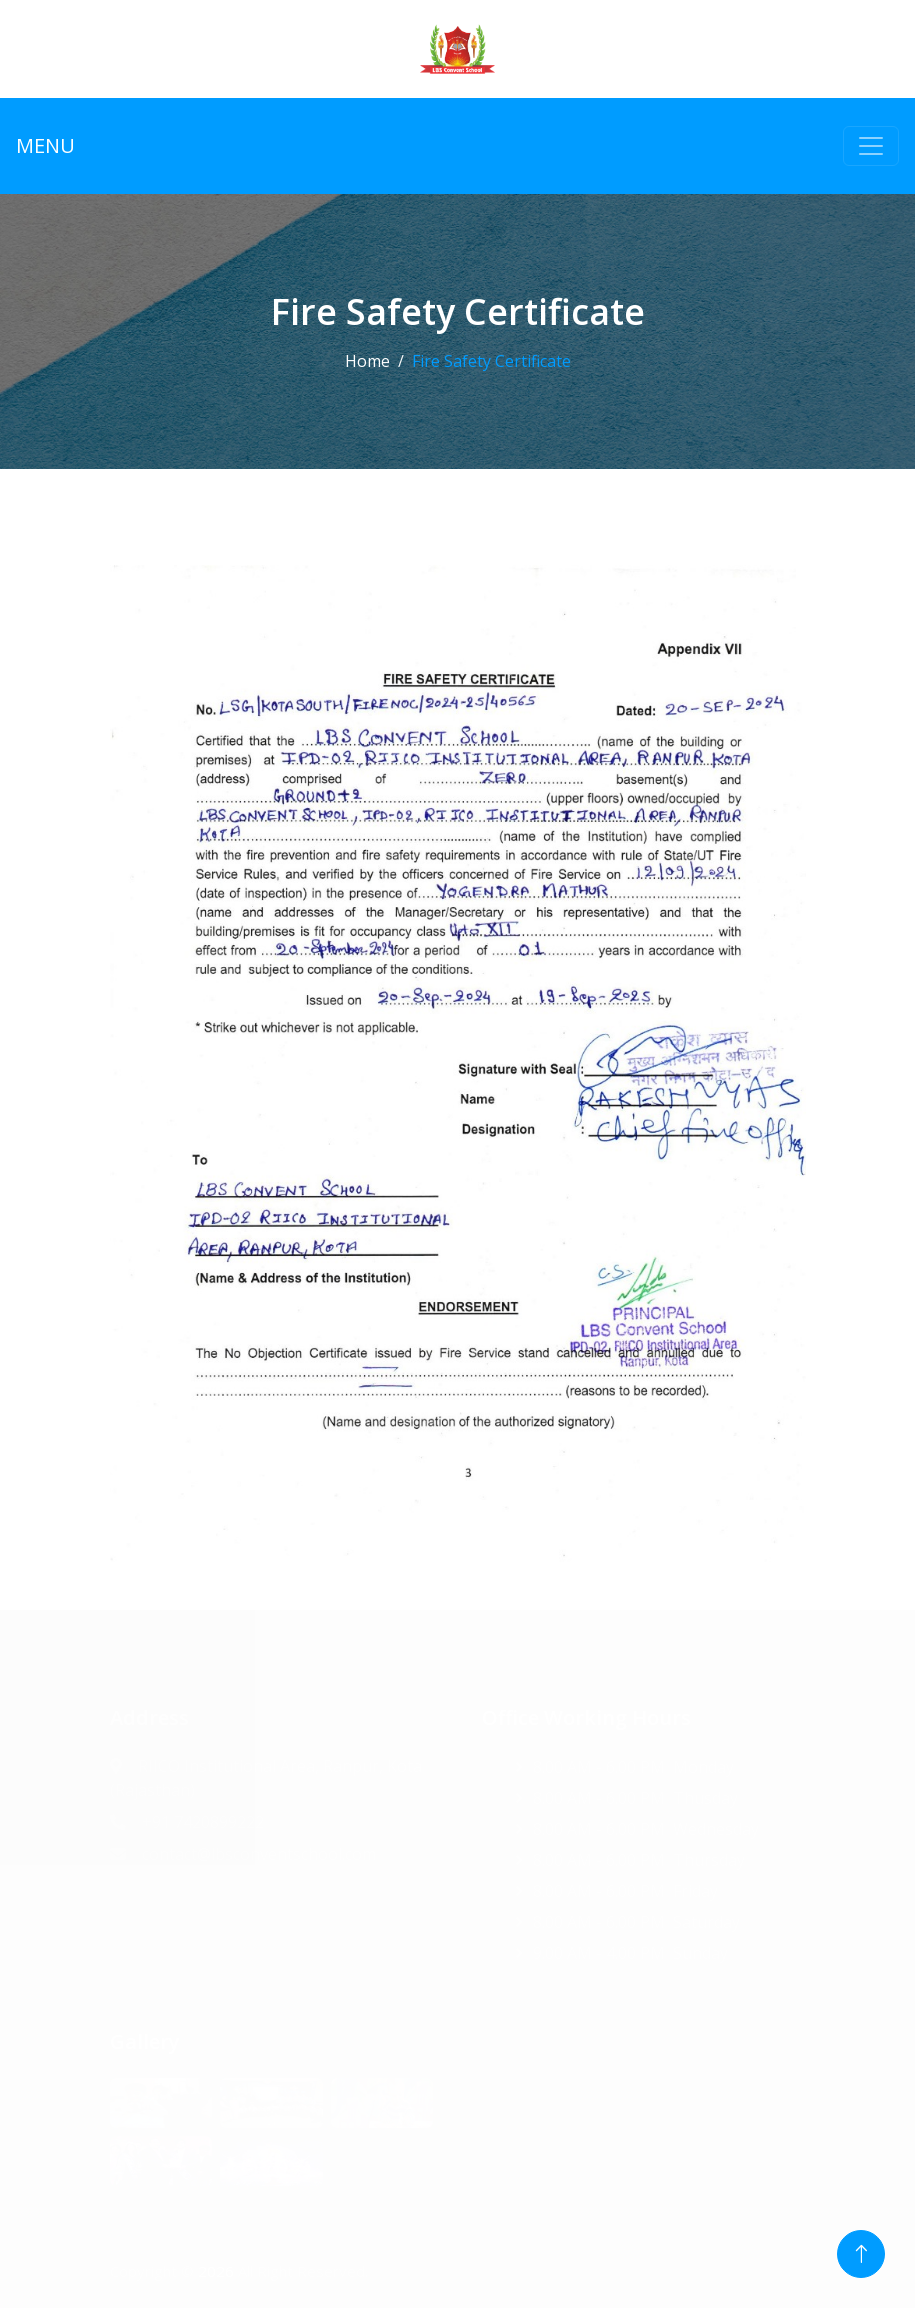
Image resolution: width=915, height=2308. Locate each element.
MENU (45, 145)
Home (367, 361)
